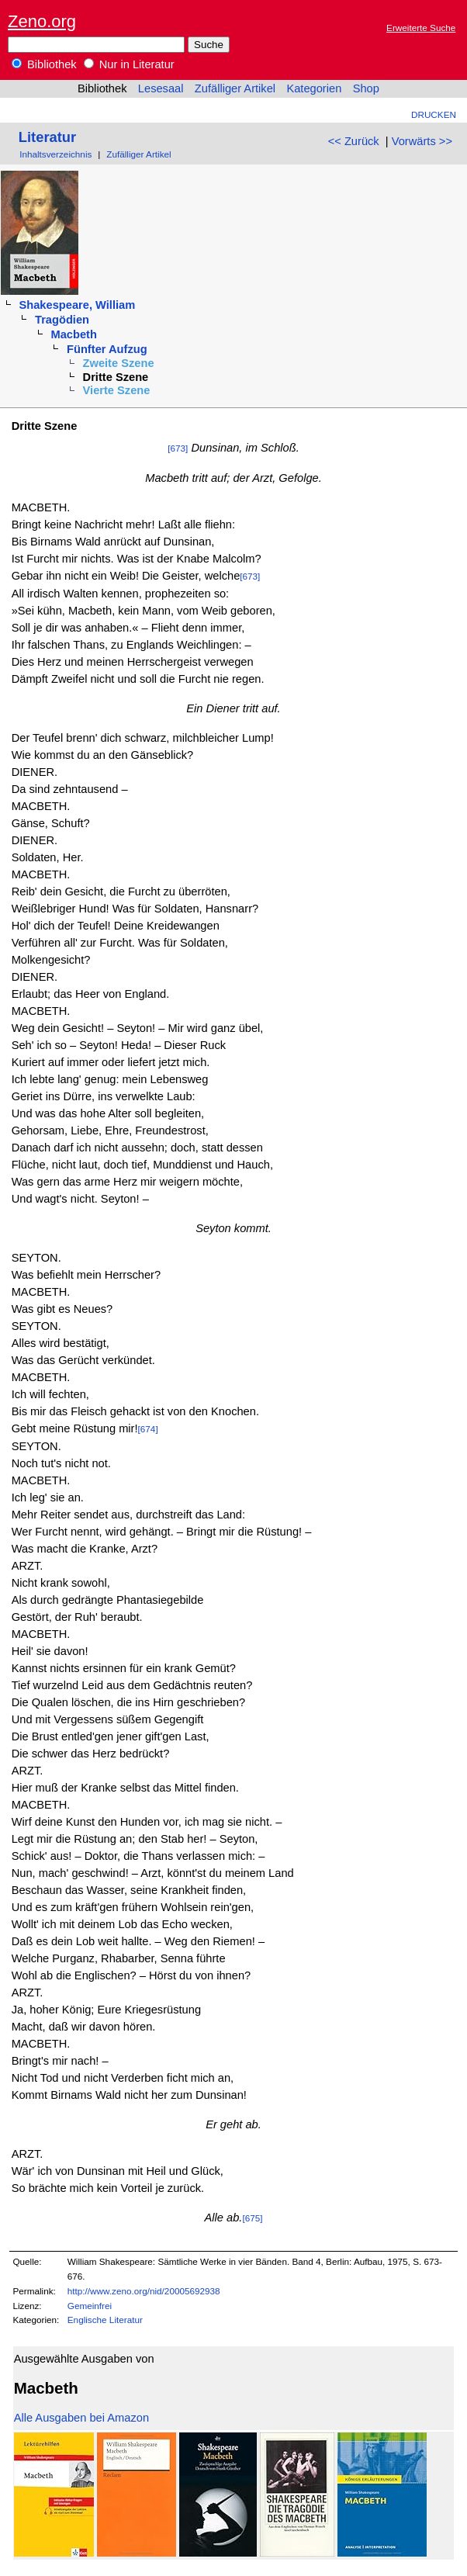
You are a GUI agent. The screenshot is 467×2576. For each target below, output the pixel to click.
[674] (148, 1429)
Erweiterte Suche (420, 28)
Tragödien (62, 319)
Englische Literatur (105, 2320)
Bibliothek (44, 64)
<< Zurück (353, 141)
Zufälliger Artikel (235, 88)
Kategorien (313, 88)
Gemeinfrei (89, 2306)
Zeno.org (42, 21)
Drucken (433, 114)
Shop (366, 88)
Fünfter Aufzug (107, 349)
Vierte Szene (116, 390)
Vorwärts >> (422, 141)
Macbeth (74, 334)
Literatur (47, 137)
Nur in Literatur (129, 64)
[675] (252, 2218)
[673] (178, 448)
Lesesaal (161, 88)
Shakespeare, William (77, 305)
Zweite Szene (118, 363)
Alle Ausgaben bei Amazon (81, 2418)
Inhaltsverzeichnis (55, 154)
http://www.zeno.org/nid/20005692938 (143, 2291)
